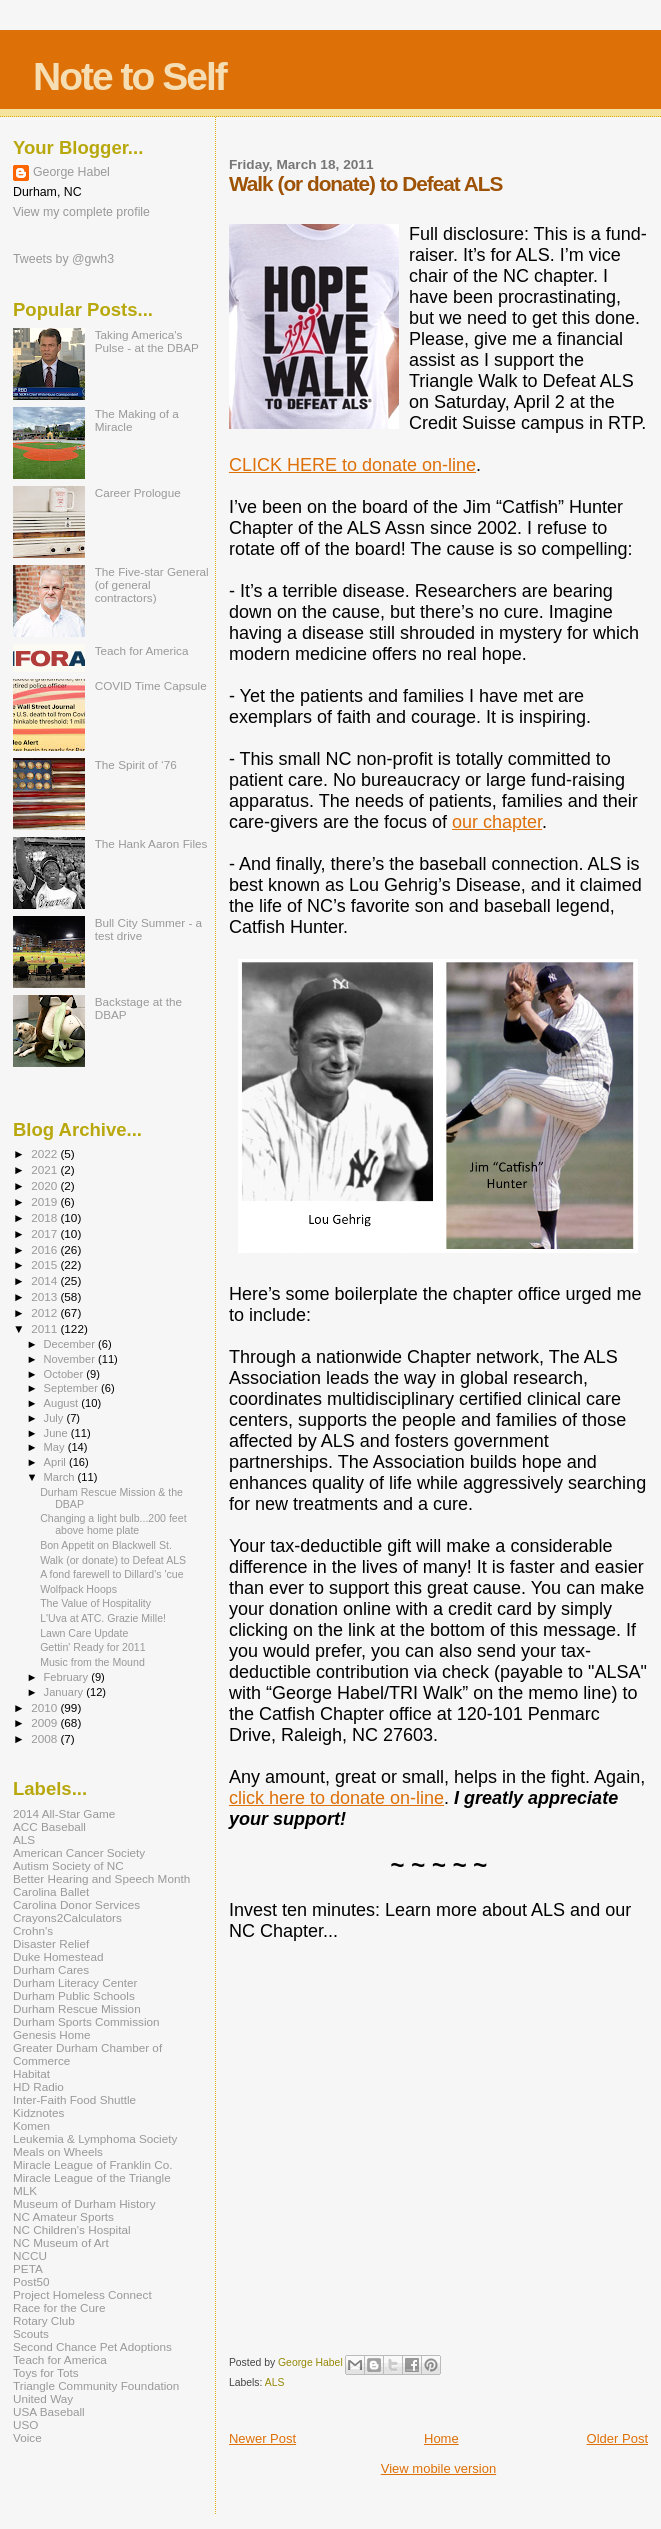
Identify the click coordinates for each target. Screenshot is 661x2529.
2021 (45, 1169)
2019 (45, 1201)
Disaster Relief (51, 1943)
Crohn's (33, 1930)
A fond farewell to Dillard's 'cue (111, 1574)
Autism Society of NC (68, 1865)
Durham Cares (51, 1969)
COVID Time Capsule (151, 685)
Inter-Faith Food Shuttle (74, 2099)
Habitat (31, 2073)
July (55, 1418)
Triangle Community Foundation (96, 2385)
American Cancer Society (79, 1852)
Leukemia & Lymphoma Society (95, 2138)
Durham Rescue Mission (77, 2008)
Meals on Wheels (58, 2151)
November (71, 1359)
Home (441, 2438)
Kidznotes (38, 2112)
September (73, 1388)
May (56, 1447)
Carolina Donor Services (76, 1904)
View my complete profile (81, 212)
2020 (45, 1185)
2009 (45, 1722)
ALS (275, 2382)
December (71, 1344)
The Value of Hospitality (95, 1603)
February (68, 1677)
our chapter (497, 822)
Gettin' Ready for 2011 (93, 1647)
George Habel (71, 172)
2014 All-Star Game (64, 1813)
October (65, 1374)
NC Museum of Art (61, 2242)
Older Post (617, 2438)
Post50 (31, 2281)
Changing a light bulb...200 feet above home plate (113, 1524)
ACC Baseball (49, 1826)
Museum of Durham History (84, 2203)
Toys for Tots (46, 2372)
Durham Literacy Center (75, 1982)
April (56, 1462)
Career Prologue (138, 492)
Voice (27, 2437)
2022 (45, 1153)
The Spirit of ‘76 (136, 764)
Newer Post (262, 2438)
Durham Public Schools (74, 1995)
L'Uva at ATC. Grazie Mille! (103, 1618)
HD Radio (38, 2086)
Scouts (31, 2333)
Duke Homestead (58, 1956)
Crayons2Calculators (67, 1917)
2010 (45, 1707)
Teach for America (142, 650)
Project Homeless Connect (82, 2294)
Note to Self (129, 76)
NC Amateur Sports (63, 2216)
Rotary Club (44, 2320)
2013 (45, 1296)
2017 (45, 1233)
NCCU (30, 2255)
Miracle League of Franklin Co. (93, 2164)
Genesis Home (52, 2034)
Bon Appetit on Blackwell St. (106, 1545)
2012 (45, 1312)
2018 (45, 1217)
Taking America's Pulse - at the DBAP (147, 341)
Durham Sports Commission (86, 2021)
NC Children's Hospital (72, 2229)
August (63, 1403)
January (65, 1692)
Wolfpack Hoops (78, 1589)
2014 (45, 1280)
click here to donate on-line (336, 1798)
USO (25, 2424)
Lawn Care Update (84, 1633)
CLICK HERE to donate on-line (352, 465)
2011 (45, 1328)
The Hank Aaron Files (151, 843)
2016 (45, 1249)
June (57, 1433)
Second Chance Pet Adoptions (92, 2346)
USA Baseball (49, 2411)
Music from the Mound (92, 1662)
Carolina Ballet (51, 1891)
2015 (45, 1264)
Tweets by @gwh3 (63, 259)
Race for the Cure (59, 2307)
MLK (25, 2190)
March (61, 1477)
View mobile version (438, 2468)
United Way (43, 2398)
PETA (28, 2268)
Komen (31, 2125)
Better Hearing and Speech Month (101, 1878)
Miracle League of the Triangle (92, 2177)
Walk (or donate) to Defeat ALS (113, 1560)
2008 (45, 1738)
